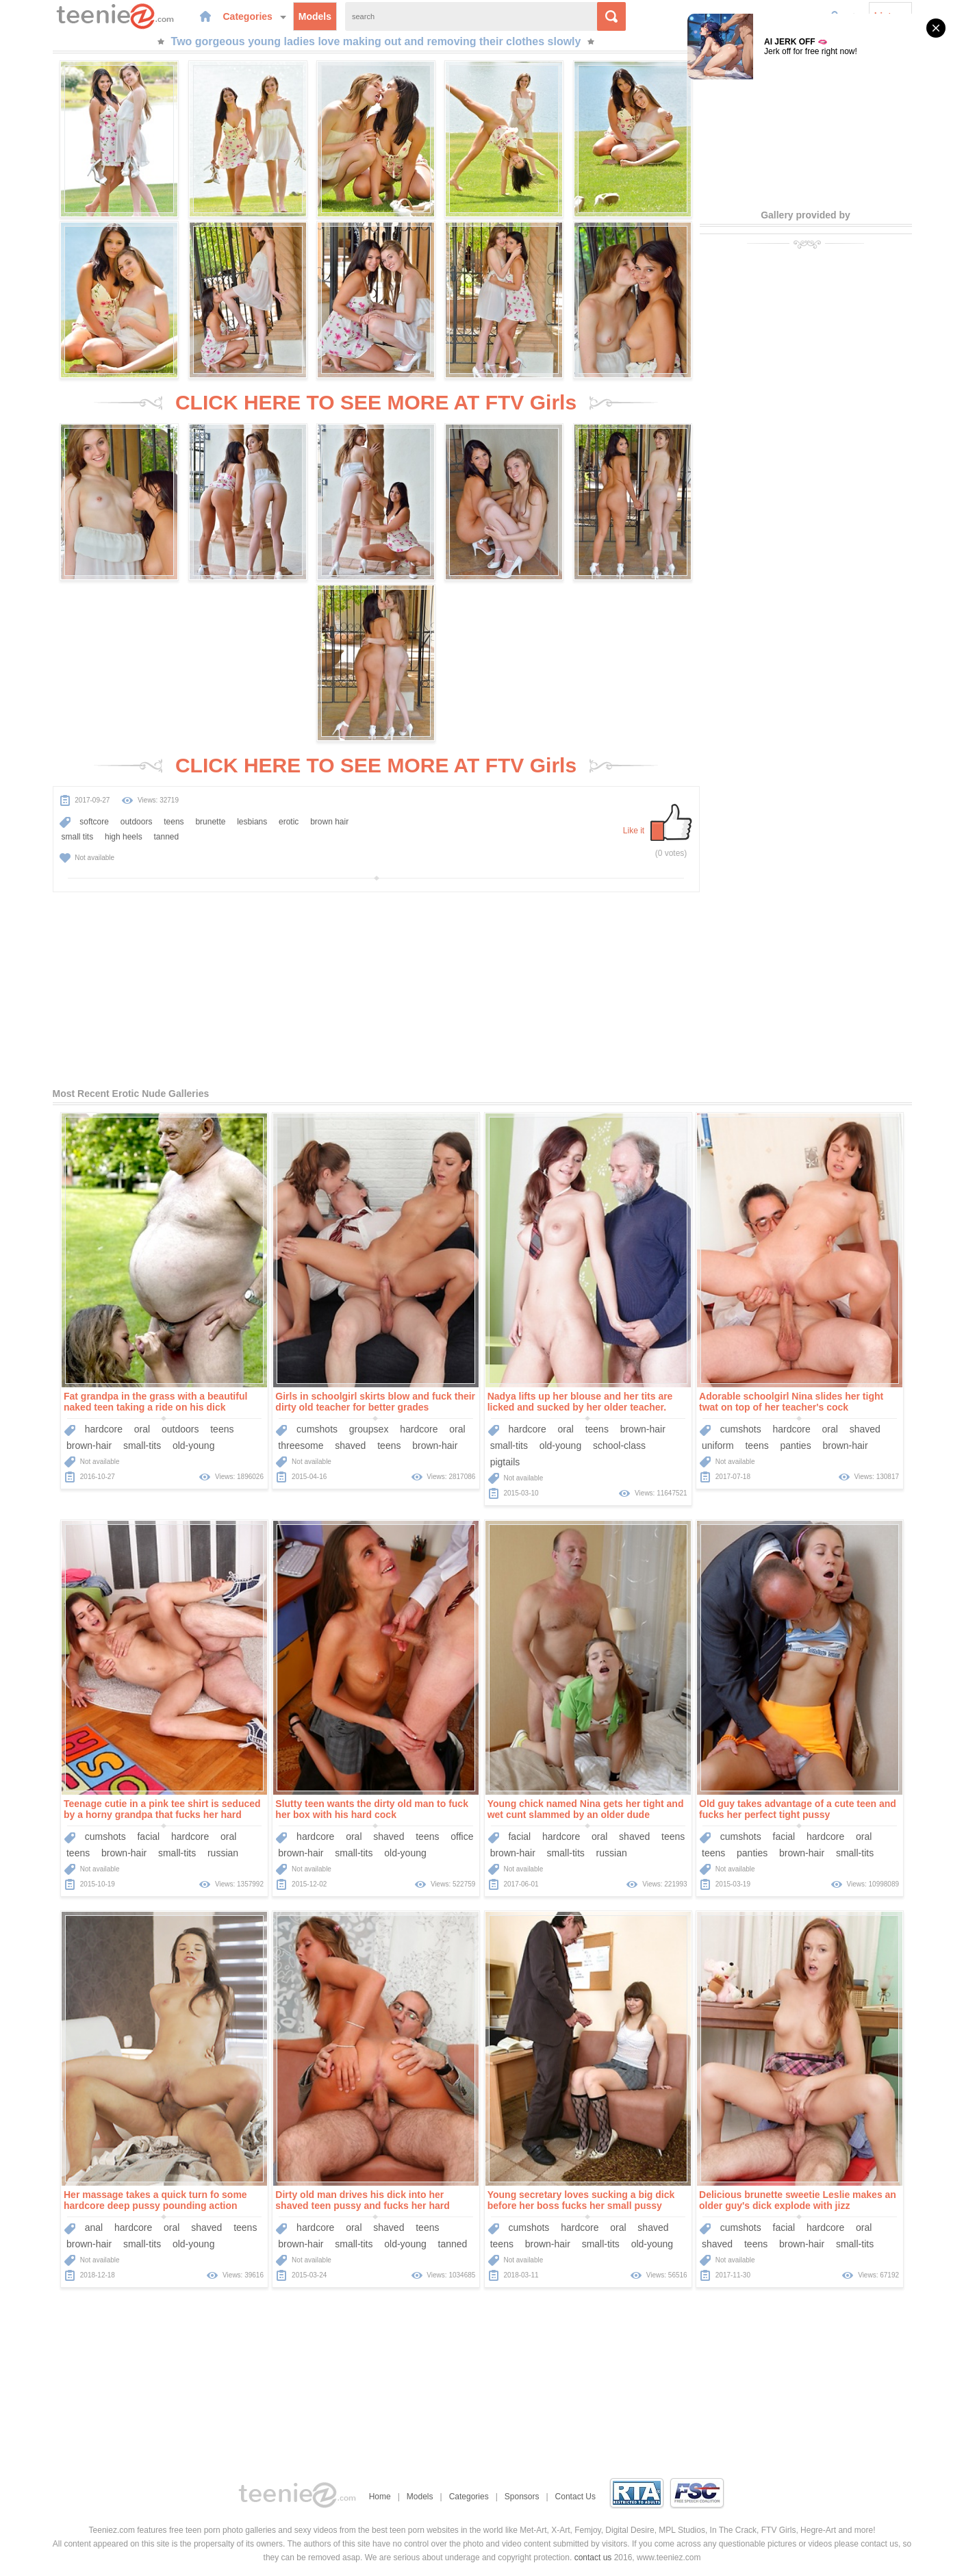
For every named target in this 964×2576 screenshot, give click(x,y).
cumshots (317, 1429)
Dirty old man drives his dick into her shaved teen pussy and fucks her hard (362, 2200)
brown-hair (89, 1445)
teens (173, 821)
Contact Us (575, 2496)
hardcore (104, 1429)
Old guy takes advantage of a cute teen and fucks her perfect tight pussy (797, 1809)
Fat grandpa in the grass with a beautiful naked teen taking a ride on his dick (155, 1402)
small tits (78, 837)
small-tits (142, 1445)
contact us (593, 2557)
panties (796, 1445)
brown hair (329, 821)
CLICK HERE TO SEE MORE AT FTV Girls (375, 402)
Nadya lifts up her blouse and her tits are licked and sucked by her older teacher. (580, 1402)
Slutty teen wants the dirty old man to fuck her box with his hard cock (371, 1809)
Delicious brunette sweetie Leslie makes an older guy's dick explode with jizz (797, 2200)
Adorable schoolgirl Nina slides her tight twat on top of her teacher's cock (791, 1402)
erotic (289, 821)
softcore (94, 821)
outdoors (136, 821)
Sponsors (522, 2496)
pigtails (505, 1461)
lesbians (252, 821)
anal (94, 2227)
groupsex (369, 1429)
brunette (210, 821)
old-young (194, 1445)
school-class (619, 1445)
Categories (254, 16)
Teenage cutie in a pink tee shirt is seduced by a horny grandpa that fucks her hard (162, 1809)
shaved (350, 1445)
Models (315, 16)
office (462, 1836)
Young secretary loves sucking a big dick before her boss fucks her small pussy (581, 2200)
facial (148, 1836)
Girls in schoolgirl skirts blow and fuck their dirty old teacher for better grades (375, 1402)
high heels (123, 837)
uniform (718, 1445)
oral (142, 1429)
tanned (166, 837)
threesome (300, 1445)
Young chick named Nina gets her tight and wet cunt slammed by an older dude (585, 1809)
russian (222, 1852)
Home (380, 2496)
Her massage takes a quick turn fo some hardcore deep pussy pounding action (155, 2200)
